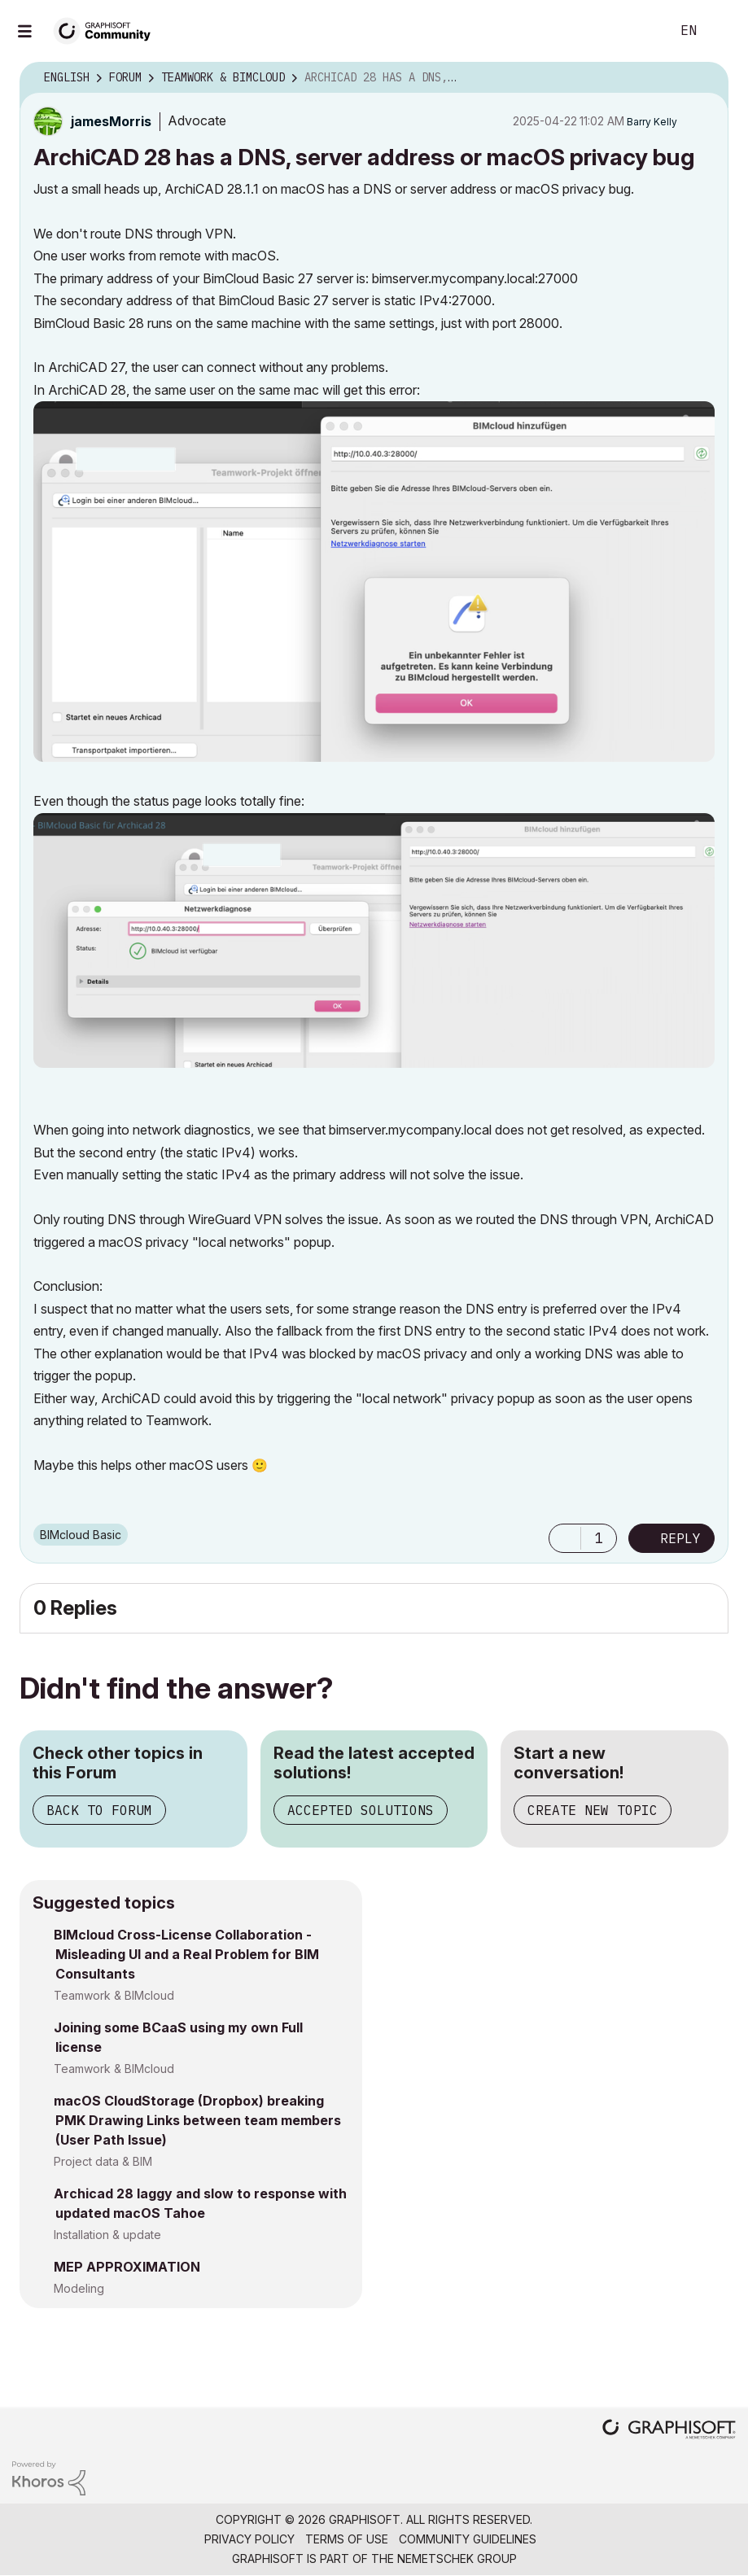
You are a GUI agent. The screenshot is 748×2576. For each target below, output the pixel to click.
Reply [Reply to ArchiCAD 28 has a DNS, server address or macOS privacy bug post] (680, 1538)
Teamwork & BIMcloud (114, 1995)
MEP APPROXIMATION (127, 2267)
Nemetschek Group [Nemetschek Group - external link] (457, 2558)
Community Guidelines (467, 2539)
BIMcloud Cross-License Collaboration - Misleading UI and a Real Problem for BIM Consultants (186, 1954)
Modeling (79, 2288)
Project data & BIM (103, 2161)
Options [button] (705, 78)
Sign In (722, 31)
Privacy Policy (249, 2539)
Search (640, 31)
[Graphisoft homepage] (669, 2430)
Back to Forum (99, 1810)
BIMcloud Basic (80, 1535)
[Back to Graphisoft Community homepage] (107, 30)
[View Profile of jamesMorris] (111, 121)
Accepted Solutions (360, 1810)
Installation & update (107, 2234)
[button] (374, 581)
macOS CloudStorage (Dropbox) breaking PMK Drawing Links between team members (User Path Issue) (197, 2120)
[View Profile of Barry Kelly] (652, 122)
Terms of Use (346, 2539)
